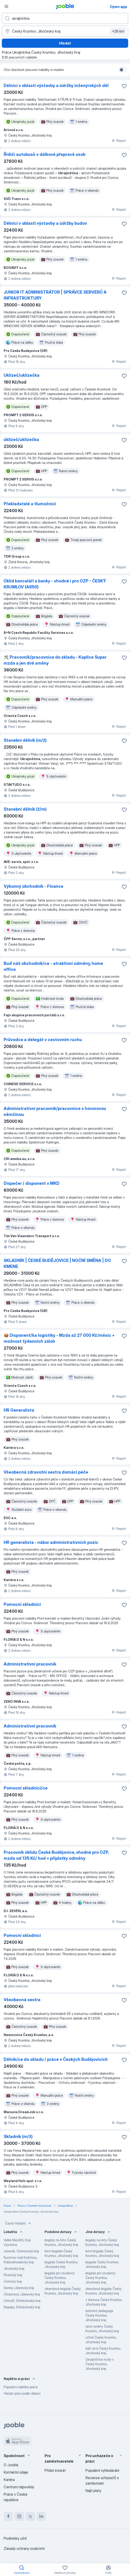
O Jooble (11, 2465)
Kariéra (9, 2479)
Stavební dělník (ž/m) (25, 809)
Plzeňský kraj (13, 2275)
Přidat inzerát (55, 2470)
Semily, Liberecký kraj (19, 2288)
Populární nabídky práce (21, 2387)
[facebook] (8, 2516)
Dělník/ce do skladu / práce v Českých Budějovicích (56, 2059)
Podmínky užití (15, 2538)
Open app (118, 6)
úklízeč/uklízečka (21, 439)
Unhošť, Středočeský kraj (22, 2301)
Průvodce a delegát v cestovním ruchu (43, 1039)
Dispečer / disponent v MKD (31, 1183)
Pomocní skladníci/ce (26, 1788)
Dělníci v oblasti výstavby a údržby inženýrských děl (56, 85)
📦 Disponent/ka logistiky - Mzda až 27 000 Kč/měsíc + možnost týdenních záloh (59, 1338)
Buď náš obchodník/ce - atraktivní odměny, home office (53, 966)
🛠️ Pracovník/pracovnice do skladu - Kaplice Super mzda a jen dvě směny (55, 660)
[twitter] (30, 2516)
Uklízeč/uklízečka (22, 375)
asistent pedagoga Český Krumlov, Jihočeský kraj (99, 2315)
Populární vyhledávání (102, 2470)
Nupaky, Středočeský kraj (22, 2307)
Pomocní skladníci (22, 1604)
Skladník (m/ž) (18, 2136)
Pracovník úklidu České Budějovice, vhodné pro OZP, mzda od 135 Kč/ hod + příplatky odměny (56, 1855)
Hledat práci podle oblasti (22, 2393)
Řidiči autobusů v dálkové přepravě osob (44, 154)
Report (118, 141)
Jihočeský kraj (14, 2268)
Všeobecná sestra (22, 1999)
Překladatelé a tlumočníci (30, 503)
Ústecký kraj (13, 2281)
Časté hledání (18, 2223)
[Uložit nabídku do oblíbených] (124, 86)
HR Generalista (19, 1410)
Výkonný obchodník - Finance (33, 886)
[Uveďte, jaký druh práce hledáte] (65, 18)
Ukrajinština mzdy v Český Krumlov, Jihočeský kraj (99, 2364)
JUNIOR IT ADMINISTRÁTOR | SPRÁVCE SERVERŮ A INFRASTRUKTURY (55, 295)
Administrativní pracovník (30, 1664)
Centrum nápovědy (19, 2487)
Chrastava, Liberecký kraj (22, 2294)
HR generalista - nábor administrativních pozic (51, 1542)
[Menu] (6, 6)
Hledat (65, 43)
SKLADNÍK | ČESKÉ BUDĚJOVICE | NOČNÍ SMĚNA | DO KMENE (57, 1263)
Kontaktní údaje (16, 2472)
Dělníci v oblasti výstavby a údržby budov (45, 223)
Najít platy (93, 2490)
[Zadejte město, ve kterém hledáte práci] (65, 31)
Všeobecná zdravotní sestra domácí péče (46, 1472)
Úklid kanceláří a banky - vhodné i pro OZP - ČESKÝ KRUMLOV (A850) (55, 584)
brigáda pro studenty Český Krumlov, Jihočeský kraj (60, 2277)
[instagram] (19, 2516)
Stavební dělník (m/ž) (25, 740)
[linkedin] (41, 2516)
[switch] (122, 69)
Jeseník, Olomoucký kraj (21, 2251)
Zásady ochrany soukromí (24, 2548)
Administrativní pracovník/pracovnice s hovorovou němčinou (55, 1111)
